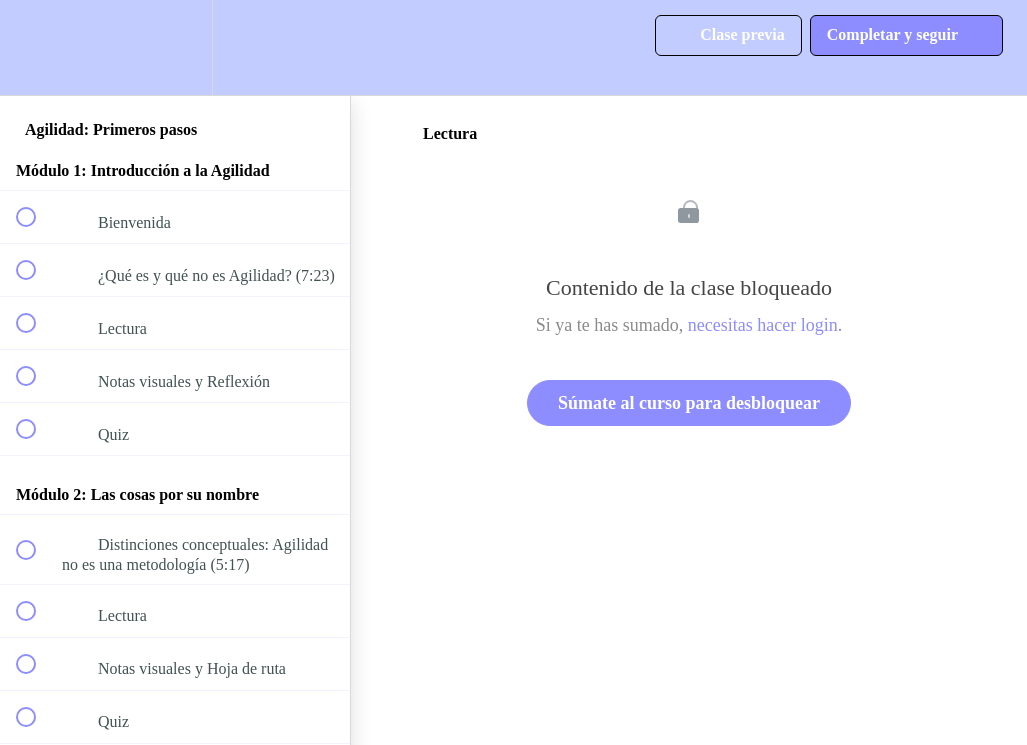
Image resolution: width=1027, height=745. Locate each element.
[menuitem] (175, 47)
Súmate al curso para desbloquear (689, 403)
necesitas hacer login (763, 325)
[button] (37, 47)
